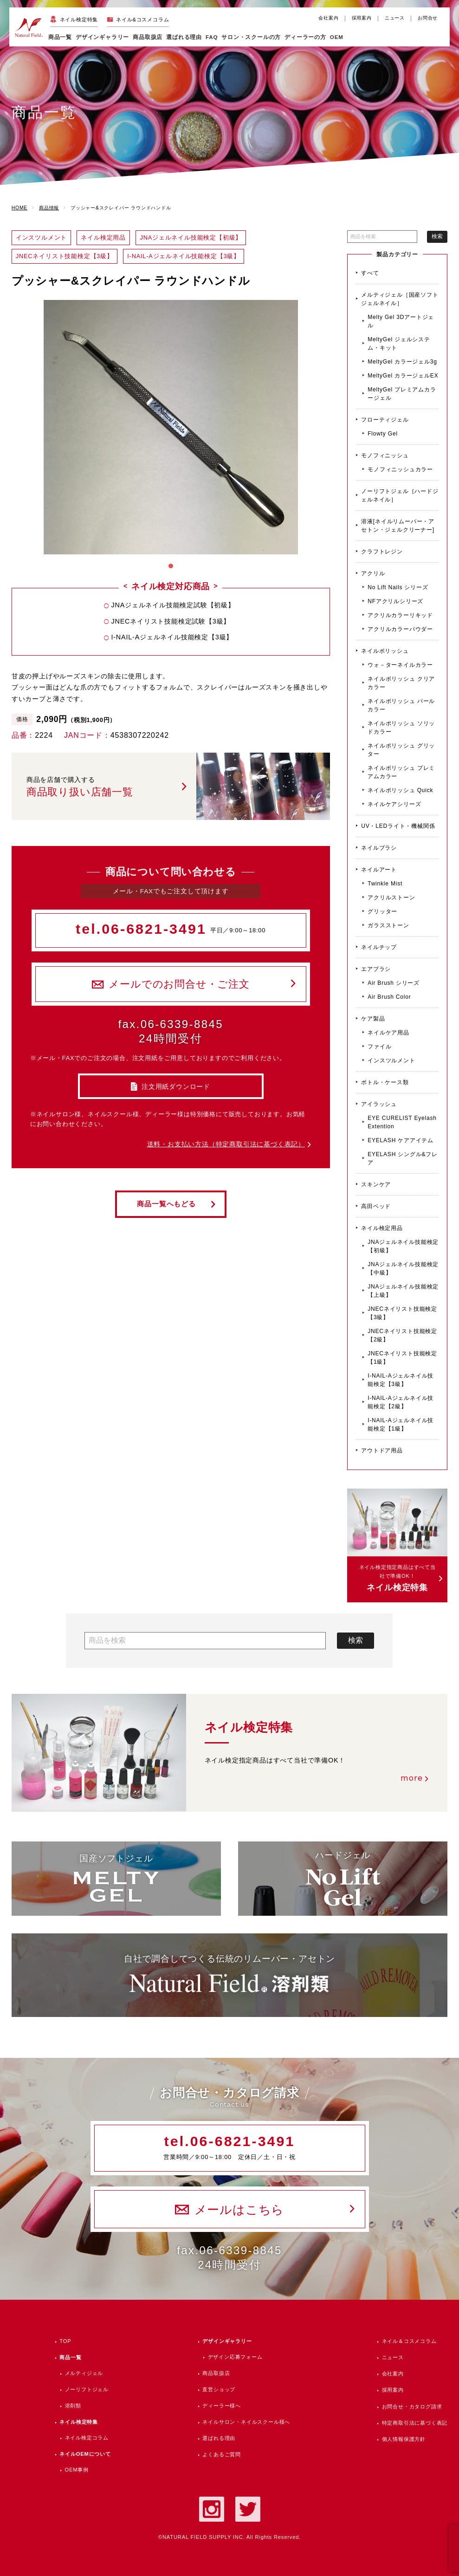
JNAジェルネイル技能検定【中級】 (403, 1268)
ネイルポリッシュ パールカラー (401, 705)
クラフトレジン (382, 551)
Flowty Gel (383, 433)
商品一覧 (60, 37)
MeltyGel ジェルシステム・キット (399, 343)
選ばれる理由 (184, 37)
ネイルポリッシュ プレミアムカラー (401, 772)
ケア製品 (373, 1018)
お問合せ (428, 17)
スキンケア (376, 1184)
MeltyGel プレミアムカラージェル (402, 393)
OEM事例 (77, 2469)
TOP (65, 2341)
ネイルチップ (379, 947)
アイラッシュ (379, 1104)
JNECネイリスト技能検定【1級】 (402, 1357)
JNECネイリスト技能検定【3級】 (402, 1313)
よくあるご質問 (221, 2454)
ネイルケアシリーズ (394, 804)
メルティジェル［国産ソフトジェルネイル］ (399, 299)
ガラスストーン (388, 925)
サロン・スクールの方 (251, 37)
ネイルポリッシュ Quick (400, 790)
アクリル (373, 573)
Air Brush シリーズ (394, 983)
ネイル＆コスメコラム (409, 2341)
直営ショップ (218, 2389)
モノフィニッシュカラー (400, 469)
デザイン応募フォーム (235, 2357)
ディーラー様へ (221, 2405)
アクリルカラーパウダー (400, 629)
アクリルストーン (391, 897)
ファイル (379, 1046)
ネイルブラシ (379, 848)
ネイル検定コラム (87, 2437)
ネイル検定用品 (382, 1228)
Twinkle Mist (385, 883)
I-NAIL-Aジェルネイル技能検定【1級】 (400, 1424)
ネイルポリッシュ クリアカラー (401, 683)
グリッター (382, 911)
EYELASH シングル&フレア (403, 1158)
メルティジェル (84, 2373)
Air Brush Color (389, 997)
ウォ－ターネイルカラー (400, 665)
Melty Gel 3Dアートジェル (401, 321)
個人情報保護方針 (404, 2439)
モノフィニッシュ (384, 455)
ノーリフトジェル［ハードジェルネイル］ (399, 495)
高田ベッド (376, 1206)
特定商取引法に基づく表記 (415, 2423)
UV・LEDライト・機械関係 (398, 826)
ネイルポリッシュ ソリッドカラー (401, 727)
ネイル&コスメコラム (142, 19)
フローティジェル (384, 419)
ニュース (395, 17)
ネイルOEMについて (84, 2454)
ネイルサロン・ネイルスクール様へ (246, 2422)
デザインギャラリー (227, 2341)
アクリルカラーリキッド (400, 615)
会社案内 (328, 17)
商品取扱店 (216, 2373)
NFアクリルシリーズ (395, 601)
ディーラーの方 (305, 37)
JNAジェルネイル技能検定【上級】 (403, 1290)
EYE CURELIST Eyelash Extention (402, 1122)
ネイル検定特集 (79, 19)
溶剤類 (73, 2405)
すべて (370, 273)
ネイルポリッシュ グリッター (401, 749)
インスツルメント (391, 1060)
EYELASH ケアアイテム (400, 1140)
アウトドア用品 (382, 1450)
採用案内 (362, 17)
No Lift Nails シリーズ (398, 587)
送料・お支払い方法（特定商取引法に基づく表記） (226, 1144)
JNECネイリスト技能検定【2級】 (402, 1335)
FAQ (212, 37)
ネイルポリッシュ (384, 651)
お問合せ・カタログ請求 (412, 2406)
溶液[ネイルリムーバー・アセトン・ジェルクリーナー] (397, 525)
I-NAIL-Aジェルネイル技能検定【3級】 (400, 1380)
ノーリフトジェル (87, 2389)
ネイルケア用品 (388, 1032)
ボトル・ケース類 (384, 1082)
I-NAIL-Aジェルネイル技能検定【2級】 (400, 1402)
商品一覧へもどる (166, 1204)
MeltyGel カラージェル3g (402, 361)
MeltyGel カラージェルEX (403, 375)
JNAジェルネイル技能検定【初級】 (403, 1246)
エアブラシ (376, 969)
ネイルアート (379, 869)
